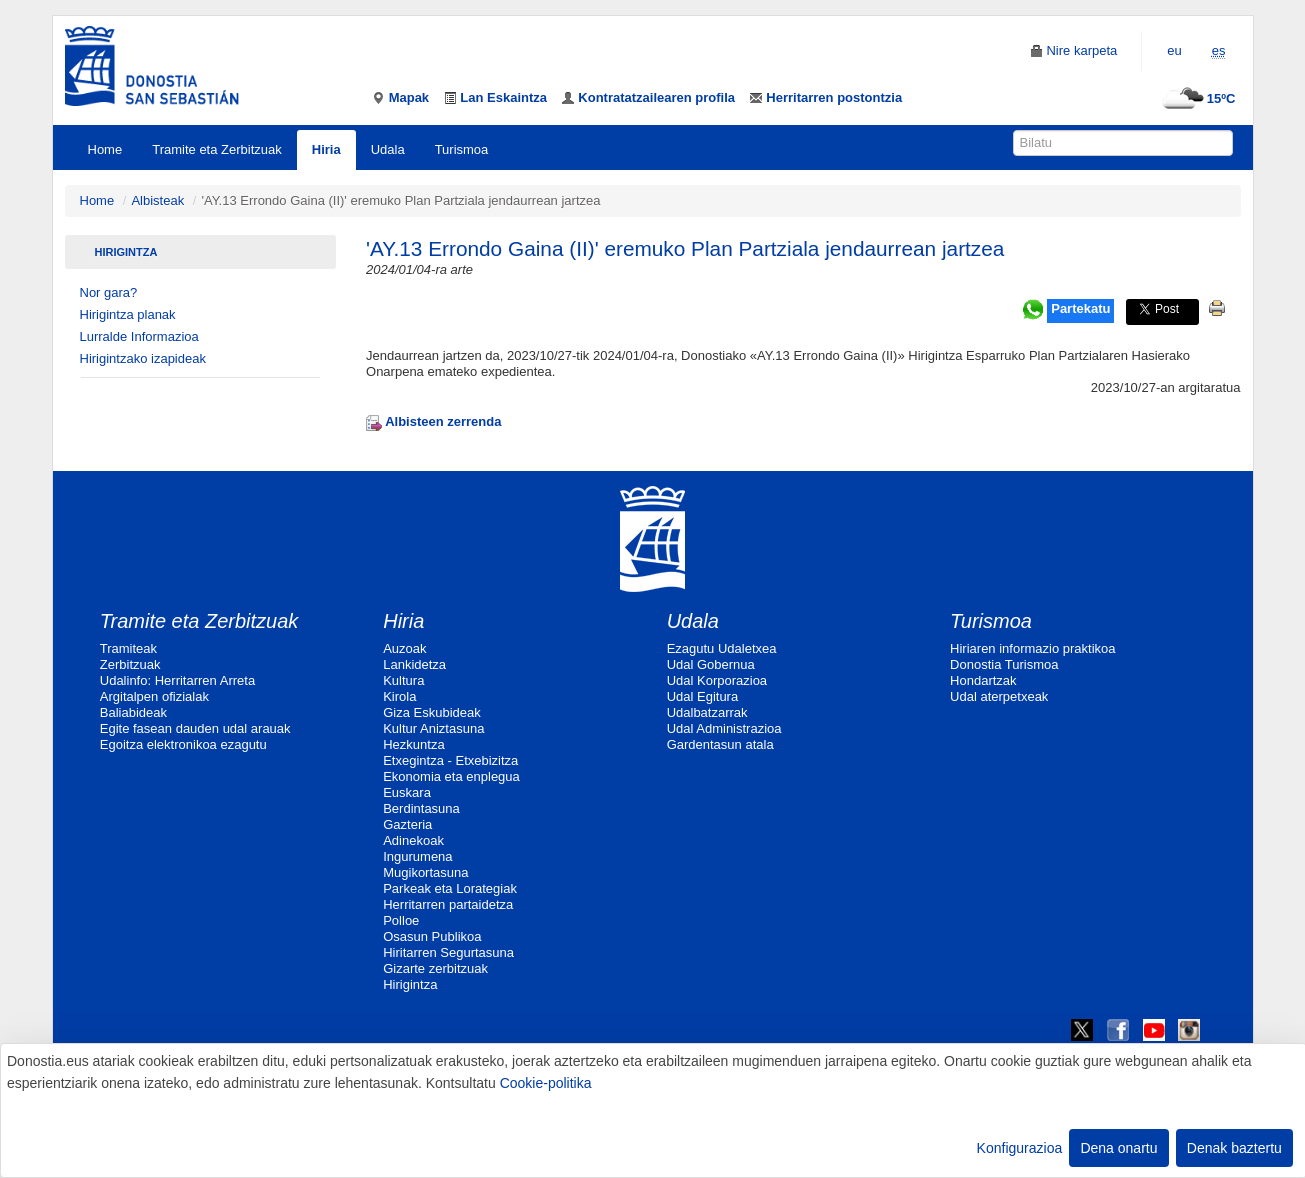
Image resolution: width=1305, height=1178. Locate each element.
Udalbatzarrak (707, 712)
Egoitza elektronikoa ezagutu (183, 744)
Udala (388, 149)
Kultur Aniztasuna (433, 728)
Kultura (403, 680)
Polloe (401, 920)
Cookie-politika (546, 1083)
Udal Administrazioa (724, 728)
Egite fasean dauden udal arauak (195, 728)
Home (105, 149)
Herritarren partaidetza (448, 904)
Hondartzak (983, 680)
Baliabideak (133, 712)
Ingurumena (417, 856)
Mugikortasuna (425, 872)
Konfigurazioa (1020, 1148)
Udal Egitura (703, 696)
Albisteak (157, 200)
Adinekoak (413, 840)
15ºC (1196, 98)
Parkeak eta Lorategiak (450, 888)
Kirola (399, 696)
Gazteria (407, 824)
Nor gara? (109, 292)
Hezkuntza (413, 744)
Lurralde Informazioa (139, 336)
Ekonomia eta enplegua (451, 776)
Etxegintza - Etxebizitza (450, 760)
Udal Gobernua (711, 664)
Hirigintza (126, 252)
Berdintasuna (421, 808)
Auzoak (404, 648)
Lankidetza (414, 664)
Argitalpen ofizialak (154, 696)
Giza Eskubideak (432, 712)
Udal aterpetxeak (999, 696)
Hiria (326, 149)
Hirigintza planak (128, 314)
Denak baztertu (1234, 1148)
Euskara (407, 792)
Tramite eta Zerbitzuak (217, 149)
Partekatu (1080, 308)
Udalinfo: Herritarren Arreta (177, 680)
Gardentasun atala (720, 744)
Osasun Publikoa (432, 936)
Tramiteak (128, 648)
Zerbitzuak (130, 664)
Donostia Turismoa (1004, 664)
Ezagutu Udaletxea (722, 648)
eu (1174, 50)
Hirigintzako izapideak (143, 358)
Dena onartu (1118, 1148)
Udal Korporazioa (717, 680)
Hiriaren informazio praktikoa (1032, 648)
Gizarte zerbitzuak (435, 968)
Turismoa (462, 149)
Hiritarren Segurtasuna (448, 952)
